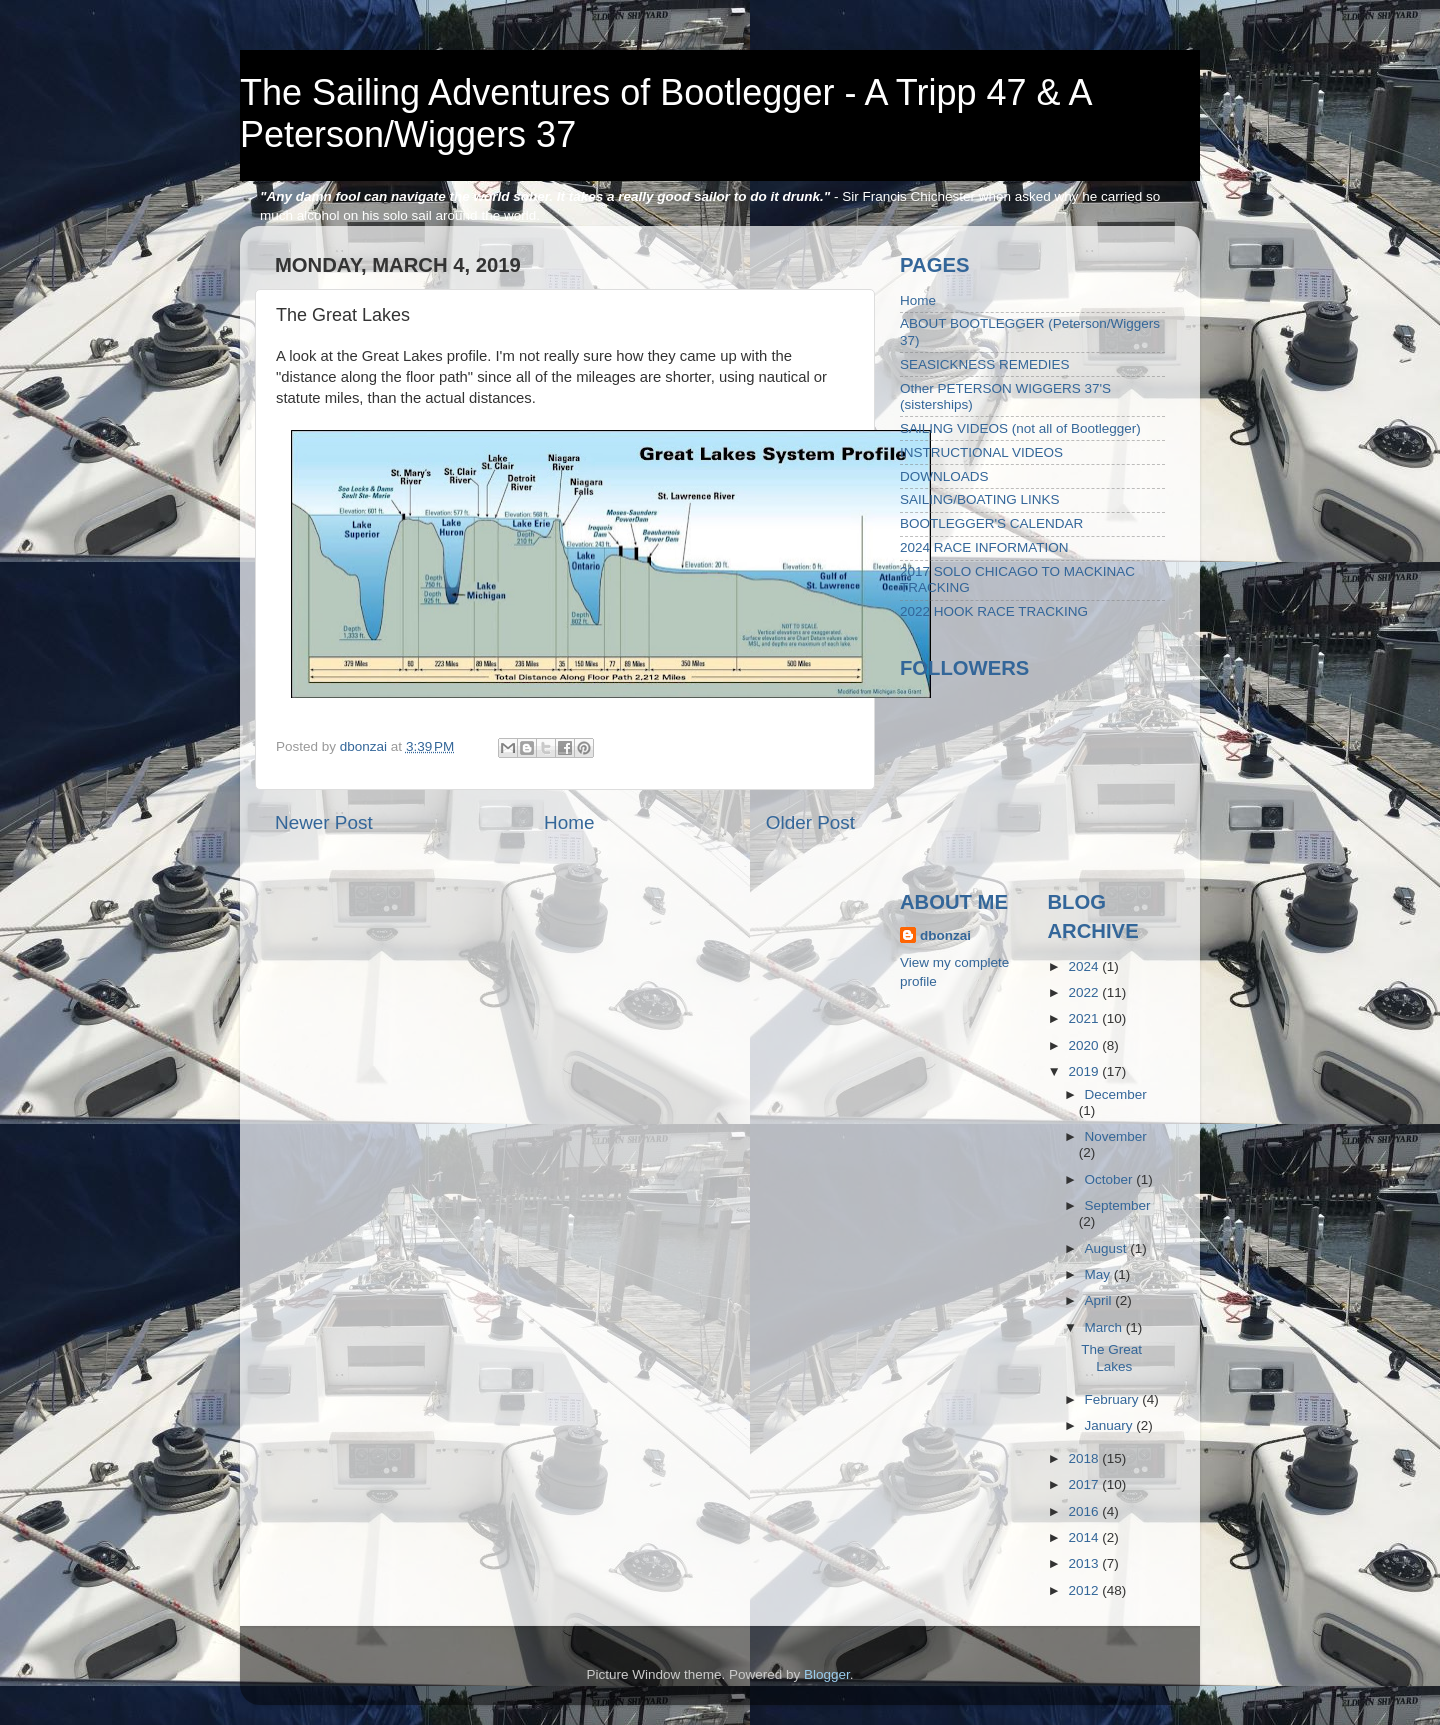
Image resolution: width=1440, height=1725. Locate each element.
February (1114, 1399)
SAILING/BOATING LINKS (980, 499)
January (1111, 1425)
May (1099, 1274)
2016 (1085, 1511)
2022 (1085, 992)
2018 (1085, 1458)
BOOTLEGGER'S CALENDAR (991, 523)
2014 (1085, 1537)
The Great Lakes (1111, 1357)
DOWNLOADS (944, 476)
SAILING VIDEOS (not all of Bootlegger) (1020, 428)
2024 (1085, 966)
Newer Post (324, 822)
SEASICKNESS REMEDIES (985, 364)
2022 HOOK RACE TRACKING (994, 611)
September (1118, 1205)
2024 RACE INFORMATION (984, 547)
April (1100, 1300)
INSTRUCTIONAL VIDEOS (981, 452)
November (1116, 1136)
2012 (1085, 1590)
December (1116, 1094)
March (1105, 1327)
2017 (1085, 1484)
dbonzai (945, 935)
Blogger (827, 1674)
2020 (1085, 1045)
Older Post (810, 822)
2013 (1085, 1563)
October (1111, 1179)
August (1108, 1248)
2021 (1085, 1018)
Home (569, 822)
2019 (1085, 1071)
